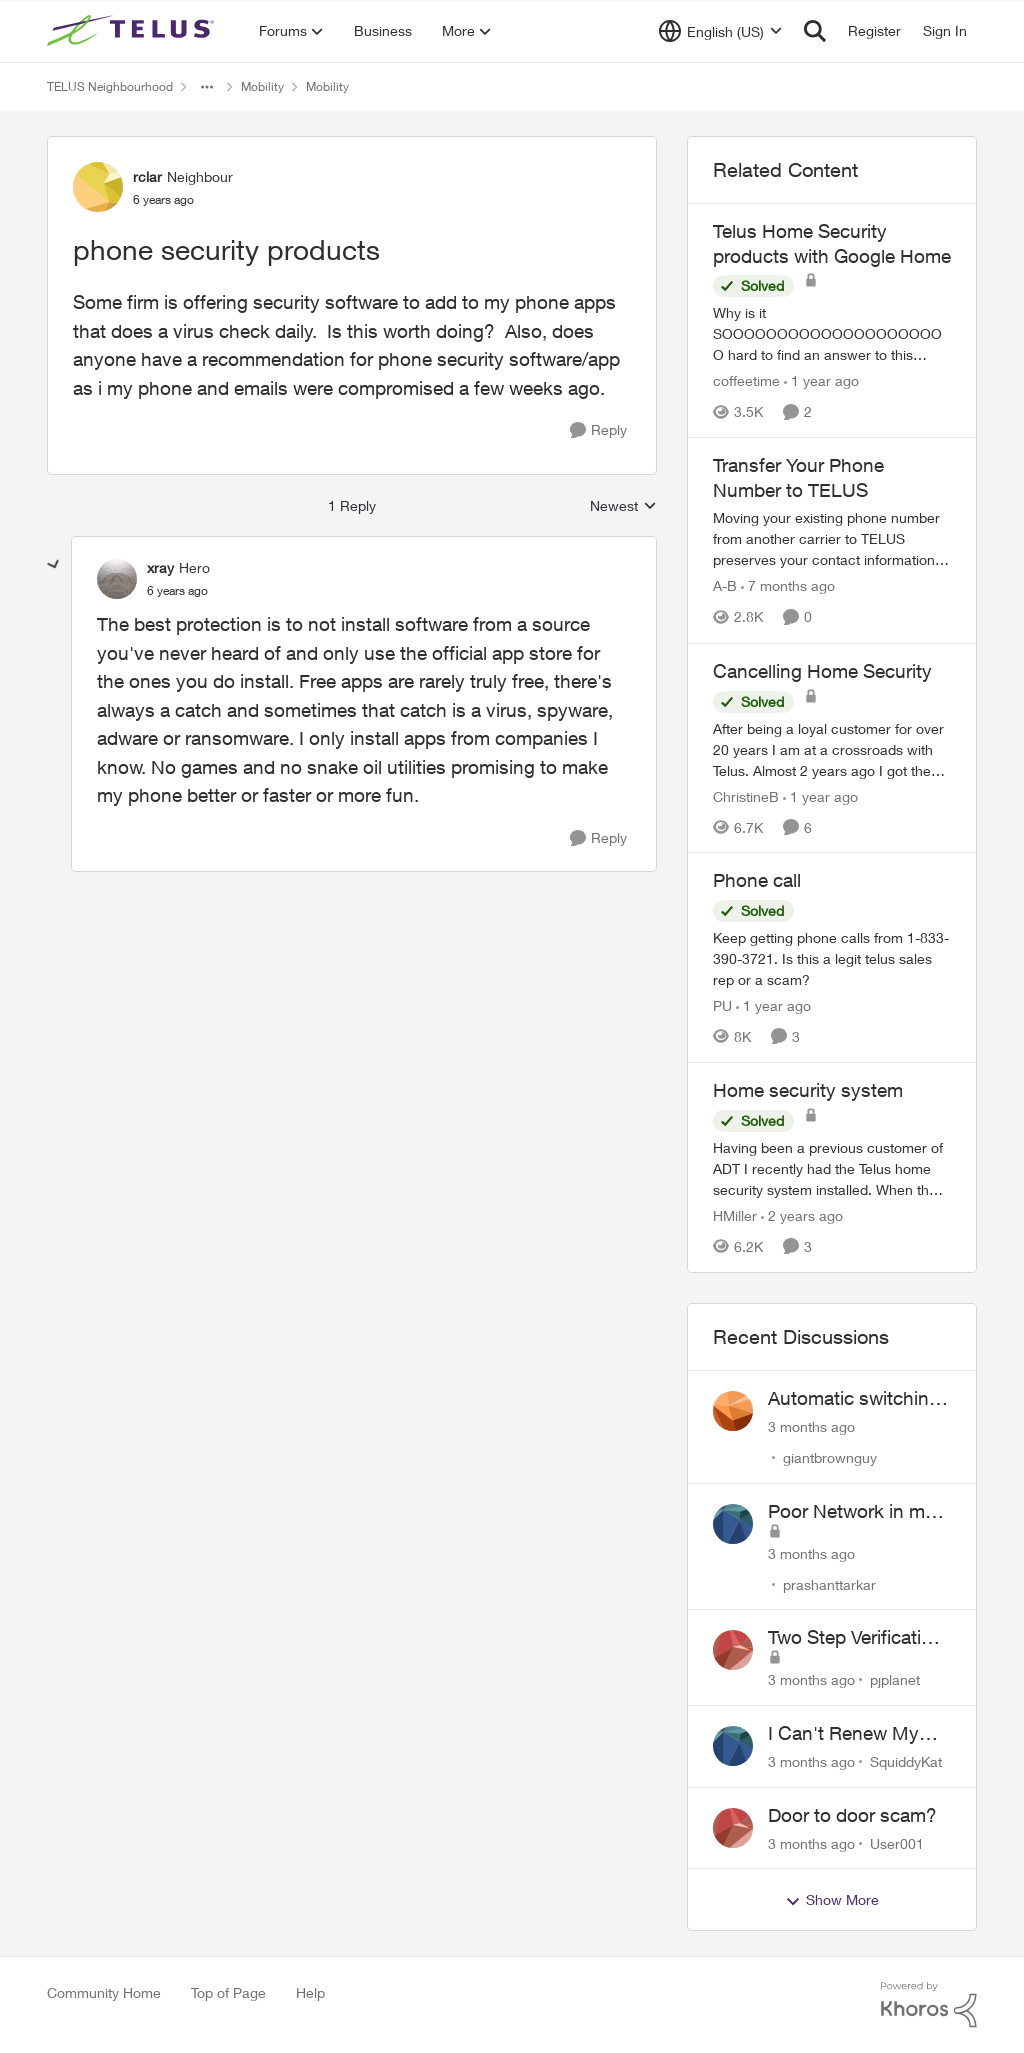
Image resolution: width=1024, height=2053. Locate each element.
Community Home (104, 1992)
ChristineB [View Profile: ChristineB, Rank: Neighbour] (746, 795)
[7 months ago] (788, 586)
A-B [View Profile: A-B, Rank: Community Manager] (725, 586)
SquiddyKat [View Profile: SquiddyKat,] (906, 1761)
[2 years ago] (802, 1215)
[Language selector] (720, 31)
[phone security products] (177, 591)
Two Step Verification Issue (855, 1638)
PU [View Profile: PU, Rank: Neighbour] (722, 1005)
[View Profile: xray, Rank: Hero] (117, 579)
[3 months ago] (811, 1426)
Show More (832, 1900)
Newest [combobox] (623, 506)
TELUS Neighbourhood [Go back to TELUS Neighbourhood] (110, 86)
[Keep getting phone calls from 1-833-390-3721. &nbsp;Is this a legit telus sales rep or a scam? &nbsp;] (832, 958)
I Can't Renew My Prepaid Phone (843, 1734)
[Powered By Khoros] (929, 2005)
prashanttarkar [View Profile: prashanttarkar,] (829, 1583)
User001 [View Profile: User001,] (897, 1842)
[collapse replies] (54, 565)
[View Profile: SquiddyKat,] (733, 1746)
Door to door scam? (852, 1815)
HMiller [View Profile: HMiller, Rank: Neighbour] (735, 1215)
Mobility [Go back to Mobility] (262, 86)
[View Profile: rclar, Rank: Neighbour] (98, 187)
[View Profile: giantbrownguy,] (733, 1411)
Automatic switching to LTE (854, 1399)
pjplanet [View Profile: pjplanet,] (895, 1679)
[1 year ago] (821, 380)
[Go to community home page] (133, 31)
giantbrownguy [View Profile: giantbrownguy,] (830, 1457)
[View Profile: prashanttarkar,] (733, 1524)
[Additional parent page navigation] (207, 87)
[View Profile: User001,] (733, 1828)
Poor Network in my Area (851, 1512)
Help (310, 1992)
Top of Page (228, 1992)
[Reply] (598, 430)
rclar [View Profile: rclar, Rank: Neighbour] (147, 176)
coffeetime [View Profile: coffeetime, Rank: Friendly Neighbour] (746, 380)
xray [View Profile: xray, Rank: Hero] (160, 567)
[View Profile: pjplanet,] (733, 1650)
